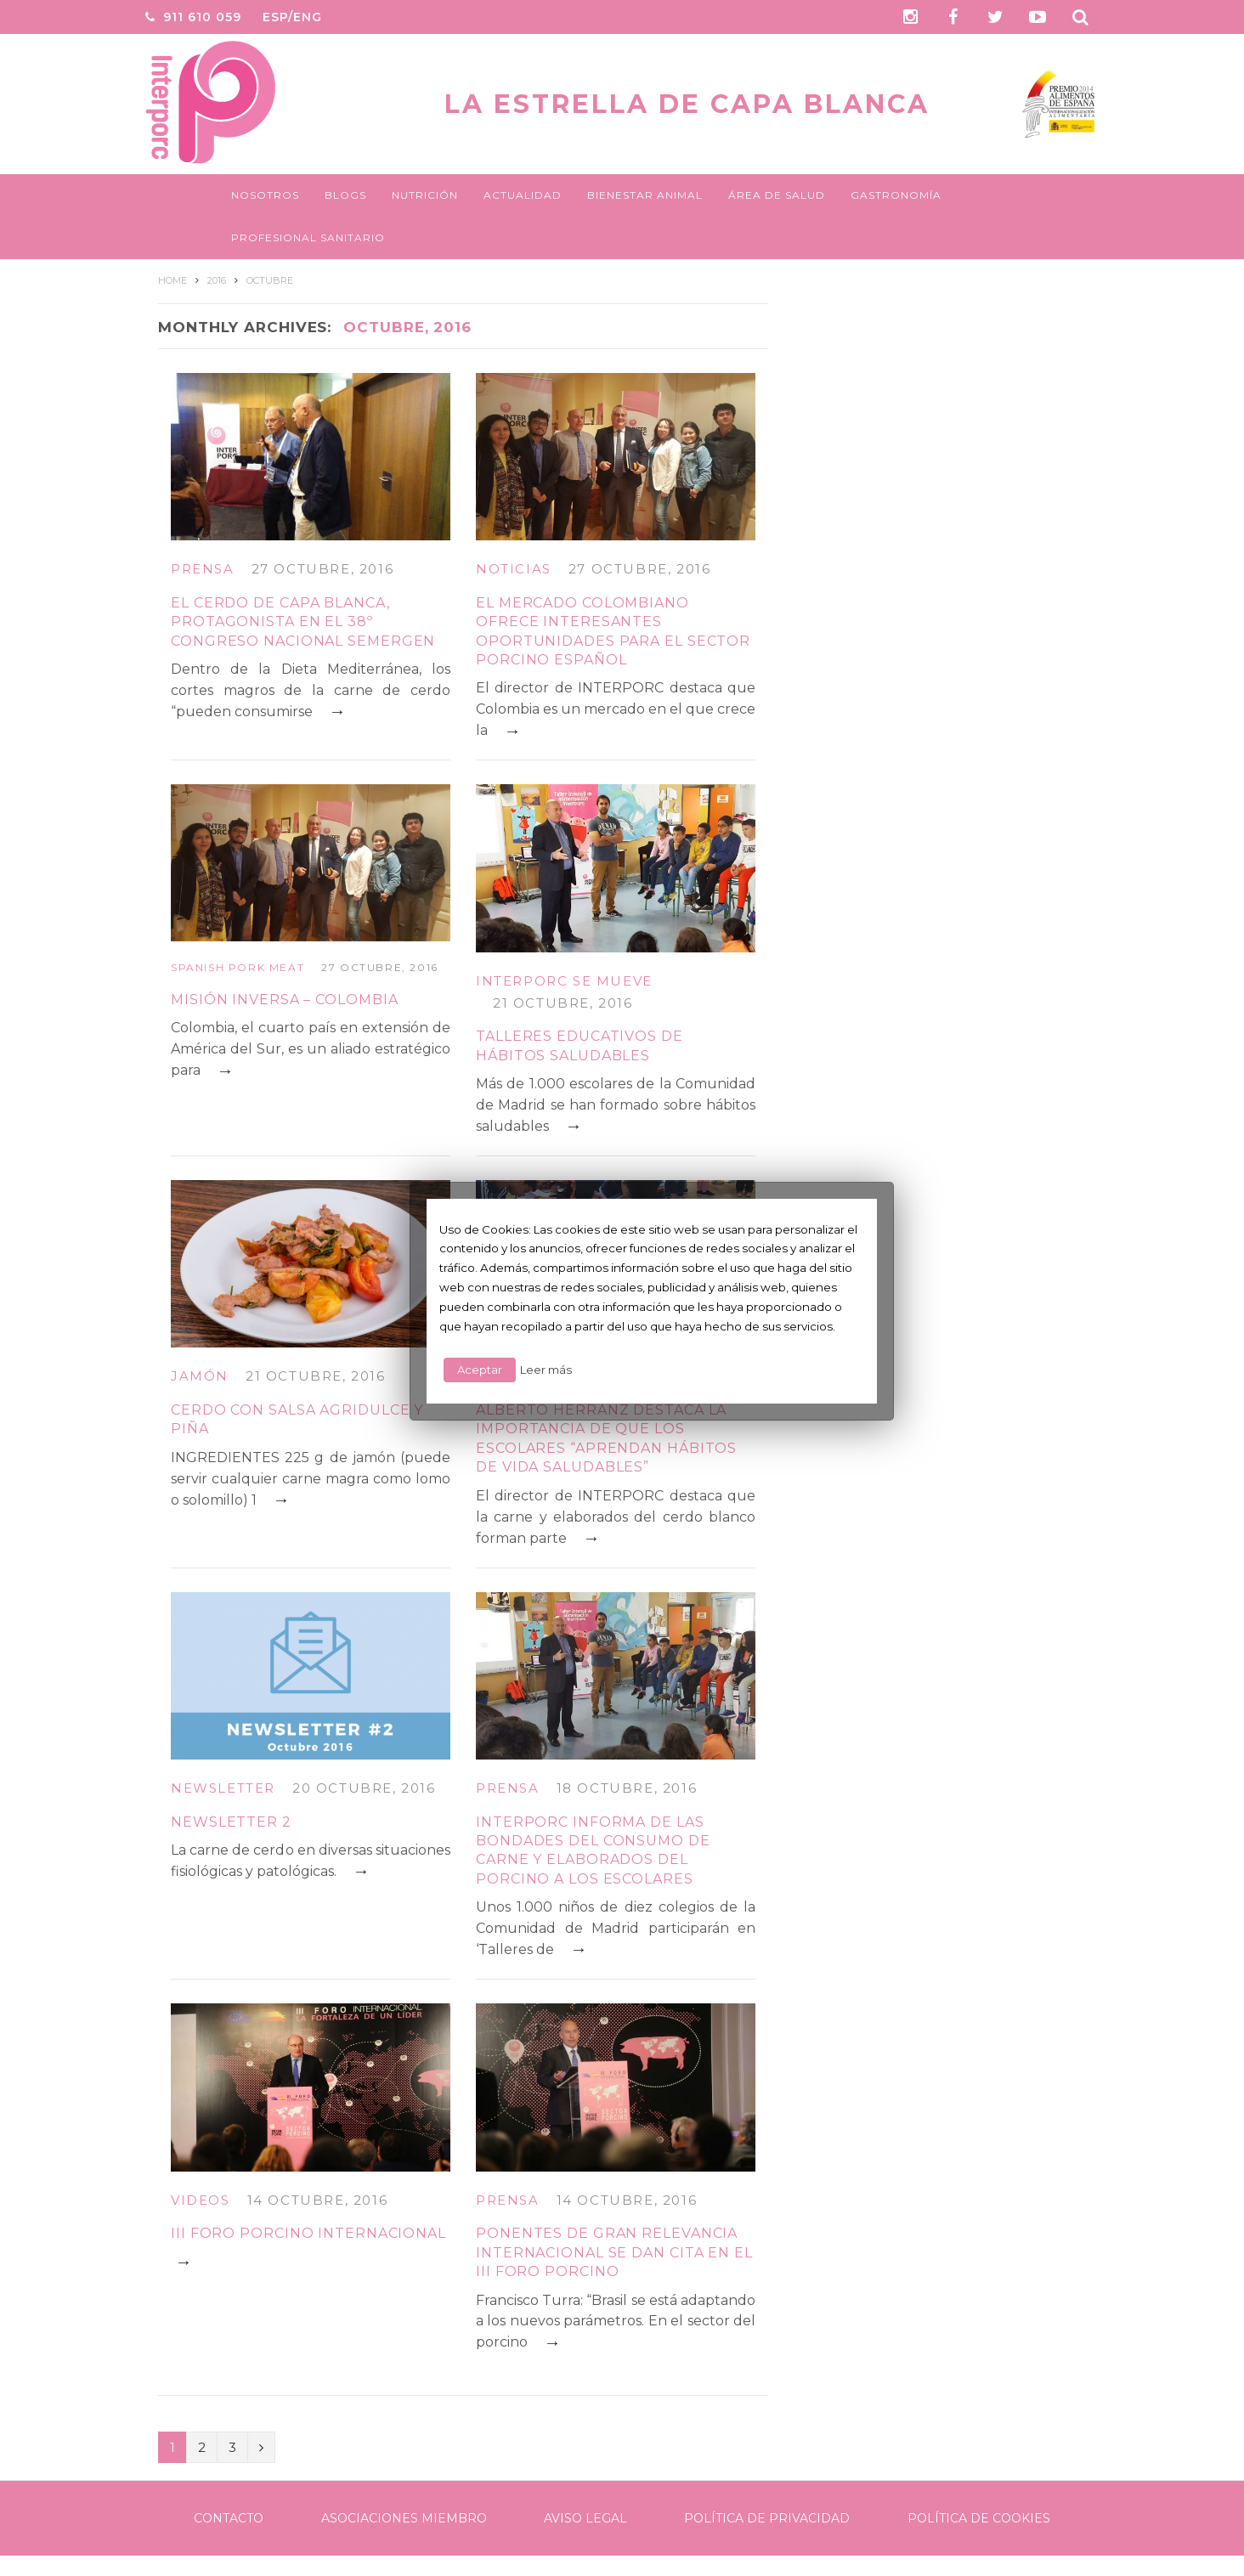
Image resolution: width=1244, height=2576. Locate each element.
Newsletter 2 (231, 1822)
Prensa (203, 569)
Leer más (546, 1369)
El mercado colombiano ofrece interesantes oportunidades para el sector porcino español (613, 631)
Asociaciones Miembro (404, 2518)
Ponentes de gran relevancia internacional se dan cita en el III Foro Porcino (614, 2252)
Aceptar (479, 1369)
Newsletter (223, 1788)
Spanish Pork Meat (237, 967)
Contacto (228, 2518)
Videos (200, 2200)
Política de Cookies (979, 2518)
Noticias (513, 569)
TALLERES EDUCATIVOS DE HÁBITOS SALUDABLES (579, 1045)
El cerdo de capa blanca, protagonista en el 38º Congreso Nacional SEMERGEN (303, 622)
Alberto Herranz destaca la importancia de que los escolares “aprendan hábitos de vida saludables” (606, 1438)
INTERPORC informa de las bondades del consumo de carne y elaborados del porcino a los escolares (593, 1850)
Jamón (200, 1376)
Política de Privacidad (767, 2518)
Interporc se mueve (564, 981)
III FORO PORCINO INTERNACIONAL (308, 2233)
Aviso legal (585, 2518)
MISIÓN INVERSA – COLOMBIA (285, 999)
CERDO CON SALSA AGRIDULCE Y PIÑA (297, 1419)
